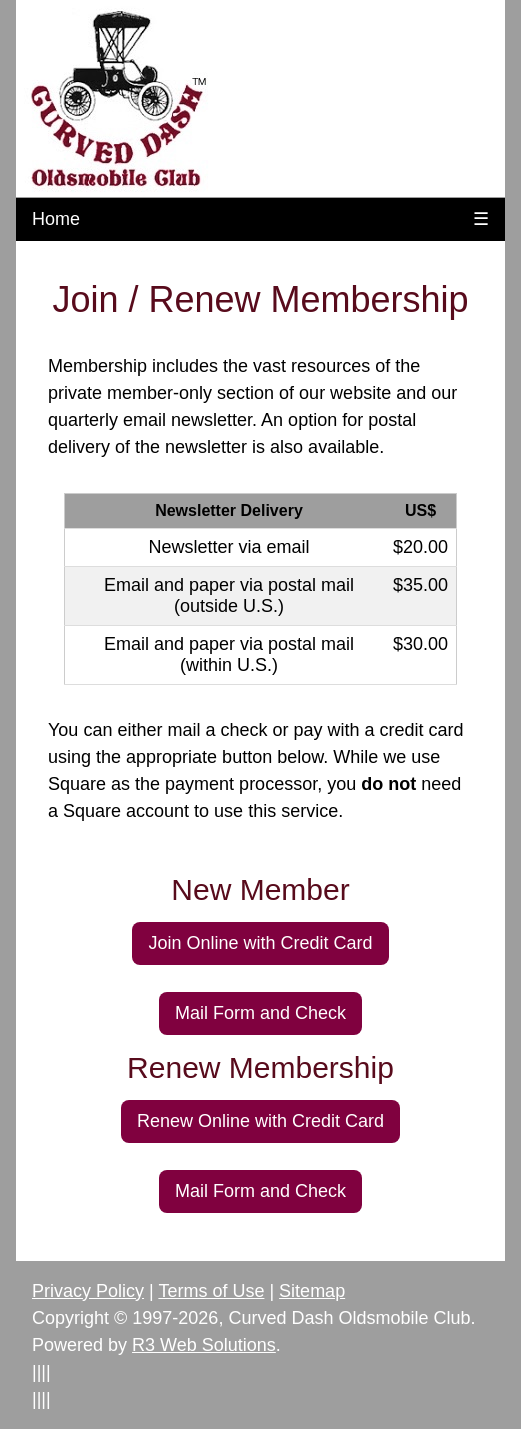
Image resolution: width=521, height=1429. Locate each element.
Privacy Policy (88, 1291)
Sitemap (312, 1291)
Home (56, 219)
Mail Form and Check (260, 1013)
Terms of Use (211, 1291)
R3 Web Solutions (204, 1345)
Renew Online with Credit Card (260, 1121)
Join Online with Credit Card (260, 943)
